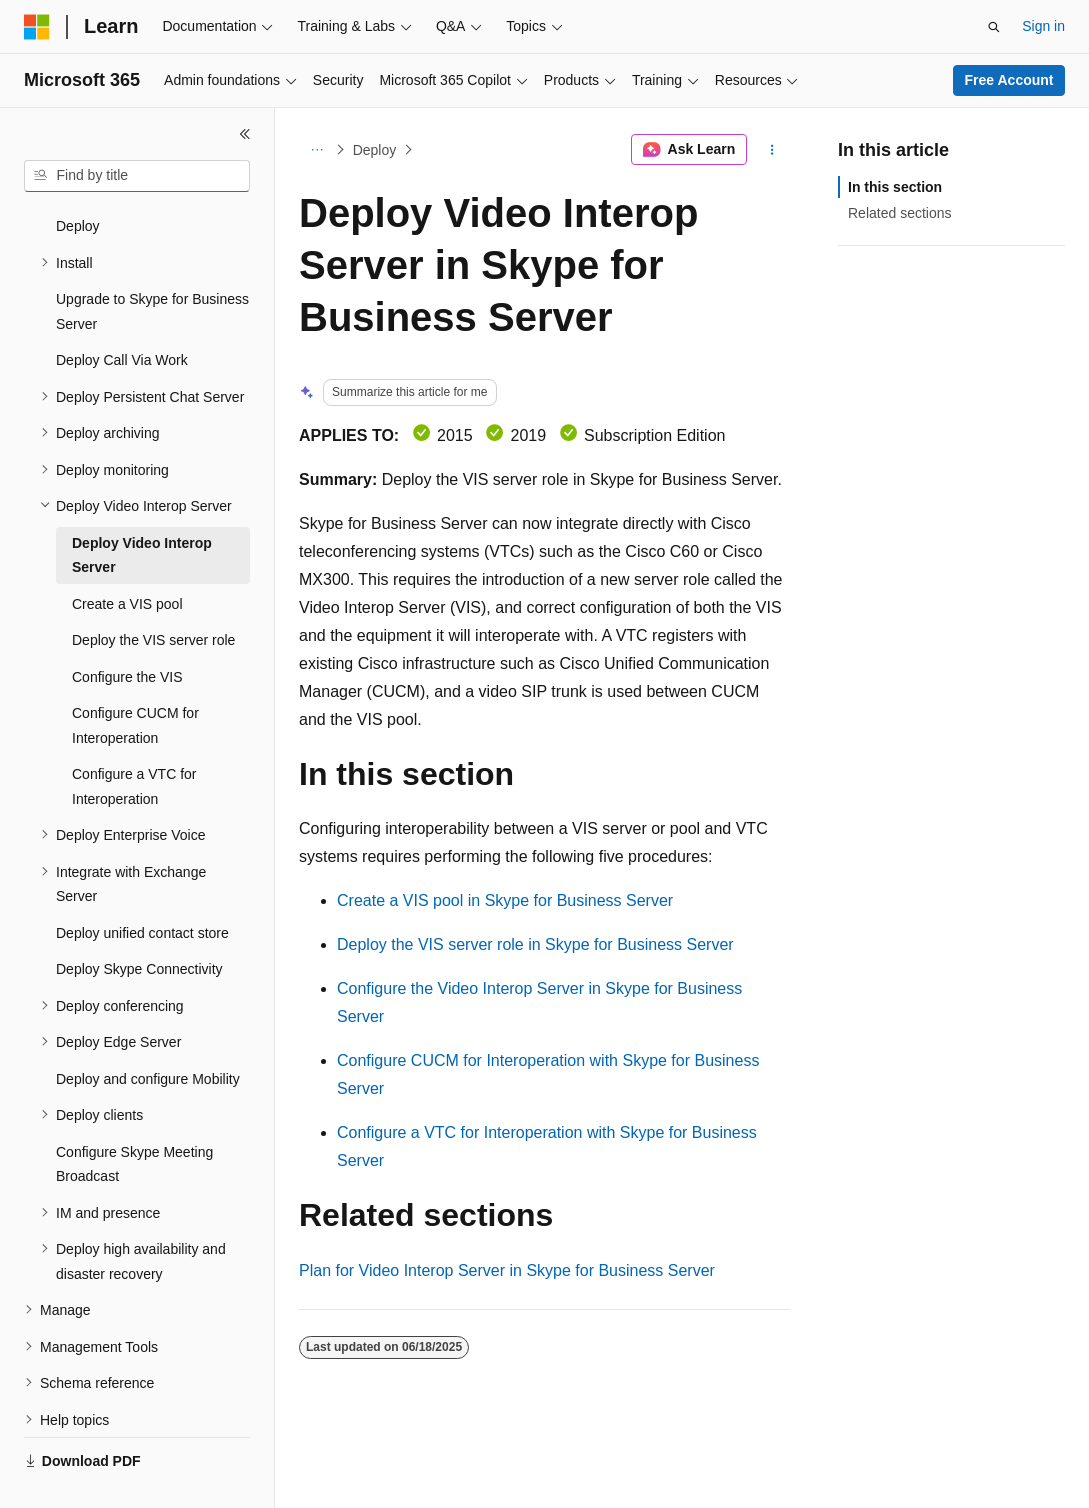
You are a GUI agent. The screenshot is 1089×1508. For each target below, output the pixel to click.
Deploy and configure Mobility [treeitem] (148, 1032)
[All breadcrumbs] (316, 150)
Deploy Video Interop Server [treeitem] (142, 508)
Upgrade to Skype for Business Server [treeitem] (152, 264)
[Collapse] (245, 134)
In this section (895, 187)
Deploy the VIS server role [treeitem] (153, 593)
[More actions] (772, 150)
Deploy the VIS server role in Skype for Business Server (535, 944)
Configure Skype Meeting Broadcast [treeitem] (134, 1117)
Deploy (375, 150)
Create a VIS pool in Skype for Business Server (505, 900)
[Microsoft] (37, 27)
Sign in (1043, 26)
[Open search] (994, 27)
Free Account (1009, 80)
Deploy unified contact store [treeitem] (142, 886)
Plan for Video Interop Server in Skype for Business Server (507, 1270)
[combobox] (137, 176)
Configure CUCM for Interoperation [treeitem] (135, 678)
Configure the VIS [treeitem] (127, 630)
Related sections (900, 213)
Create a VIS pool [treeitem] (127, 557)
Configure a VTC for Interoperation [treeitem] (134, 739)
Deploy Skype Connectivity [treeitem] (139, 922)
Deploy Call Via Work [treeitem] (122, 313)
